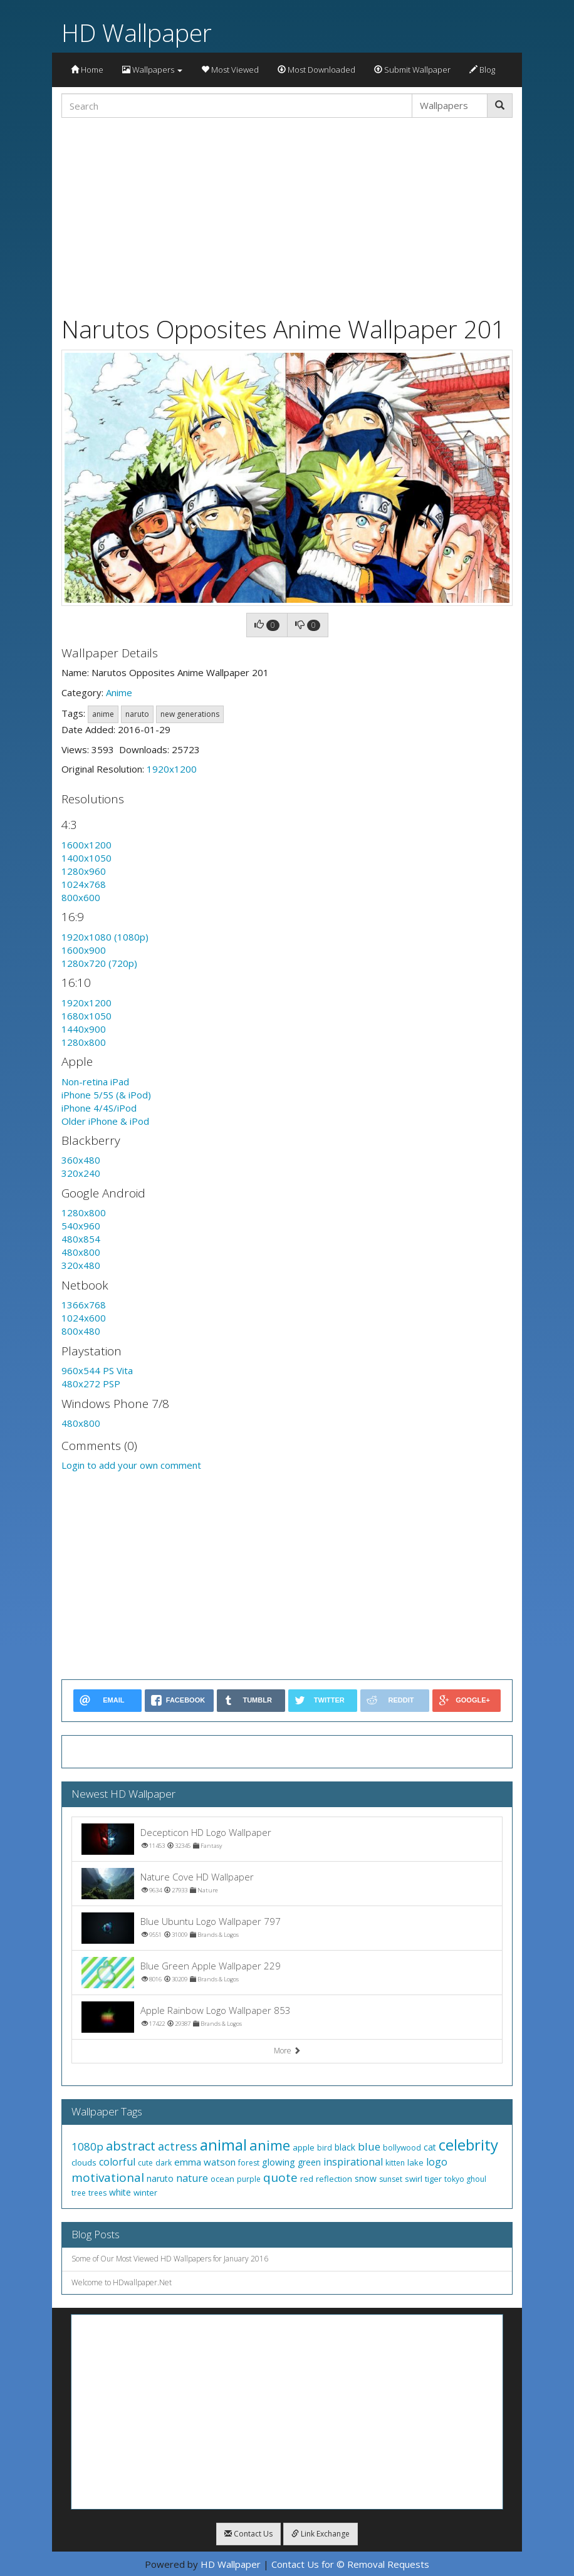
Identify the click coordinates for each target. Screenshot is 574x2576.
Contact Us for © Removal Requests (350, 2564)
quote (280, 2177)
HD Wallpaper (136, 32)
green (309, 2162)
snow (366, 2178)
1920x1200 (172, 769)
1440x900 (83, 1029)
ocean (222, 2178)
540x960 (80, 1225)
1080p (87, 2146)
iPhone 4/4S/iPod (99, 1108)
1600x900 (83, 950)
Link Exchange (320, 2533)
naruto (137, 714)
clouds (84, 2162)
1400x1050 (86, 858)
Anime (119, 692)
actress (177, 2146)
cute (145, 2162)
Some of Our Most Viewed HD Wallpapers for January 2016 (169, 2258)
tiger (433, 2178)
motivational (107, 2177)
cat (430, 2147)
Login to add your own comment (131, 1465)
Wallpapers (152, 69)
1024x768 (83, 884)
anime (103, 714)
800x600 (80, 897)
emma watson (205, 2162)
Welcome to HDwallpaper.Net (121, 2282)
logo (436, 2162)
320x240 (80, 1173)
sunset (390, 2179)
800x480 (80, 1331)
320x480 (80, 1265)
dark (163, 2162)
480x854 (80, 1239)
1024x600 (83, 1317)
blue (369, 2146)
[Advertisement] (287, 215)
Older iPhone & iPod (105, 1121)
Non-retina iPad (95, 1081)
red (306, 2178)
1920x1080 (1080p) (105, 937)
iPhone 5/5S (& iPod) (106, 1094)
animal (223, 2144)
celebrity (468, 2144)
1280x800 (83, 1042)
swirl (413, 2178)
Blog (482, 69)
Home (87, 69)
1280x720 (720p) (99, 963)
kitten (395, 2162)
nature (192, 2178)
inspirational (353, 2162)
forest (248, 2162)
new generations (189, 714)
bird (324, 2147)
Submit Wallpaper (412, 69)
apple (304, 2147)
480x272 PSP (90, 1383)
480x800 (80, 1252)
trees (97, 2193)
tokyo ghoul (465, 2179)
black (345, 2147)
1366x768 (83, 1304)
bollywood (402, 2147)
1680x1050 (86, 1015)
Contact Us (248, 2533)
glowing (278, 2162)
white (120, 2192)
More (287, 2050)
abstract (130, 2145)
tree (78, 2193)
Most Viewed (230, 69)
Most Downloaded (316, 69)
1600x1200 (86, 844)
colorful (117, 2162)
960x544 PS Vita (97, 1370)
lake (415, 2162)
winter (145, 2192)
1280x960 (83, 871)
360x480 (80, 1160)
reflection (334, 2178)
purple (249, 2179)
